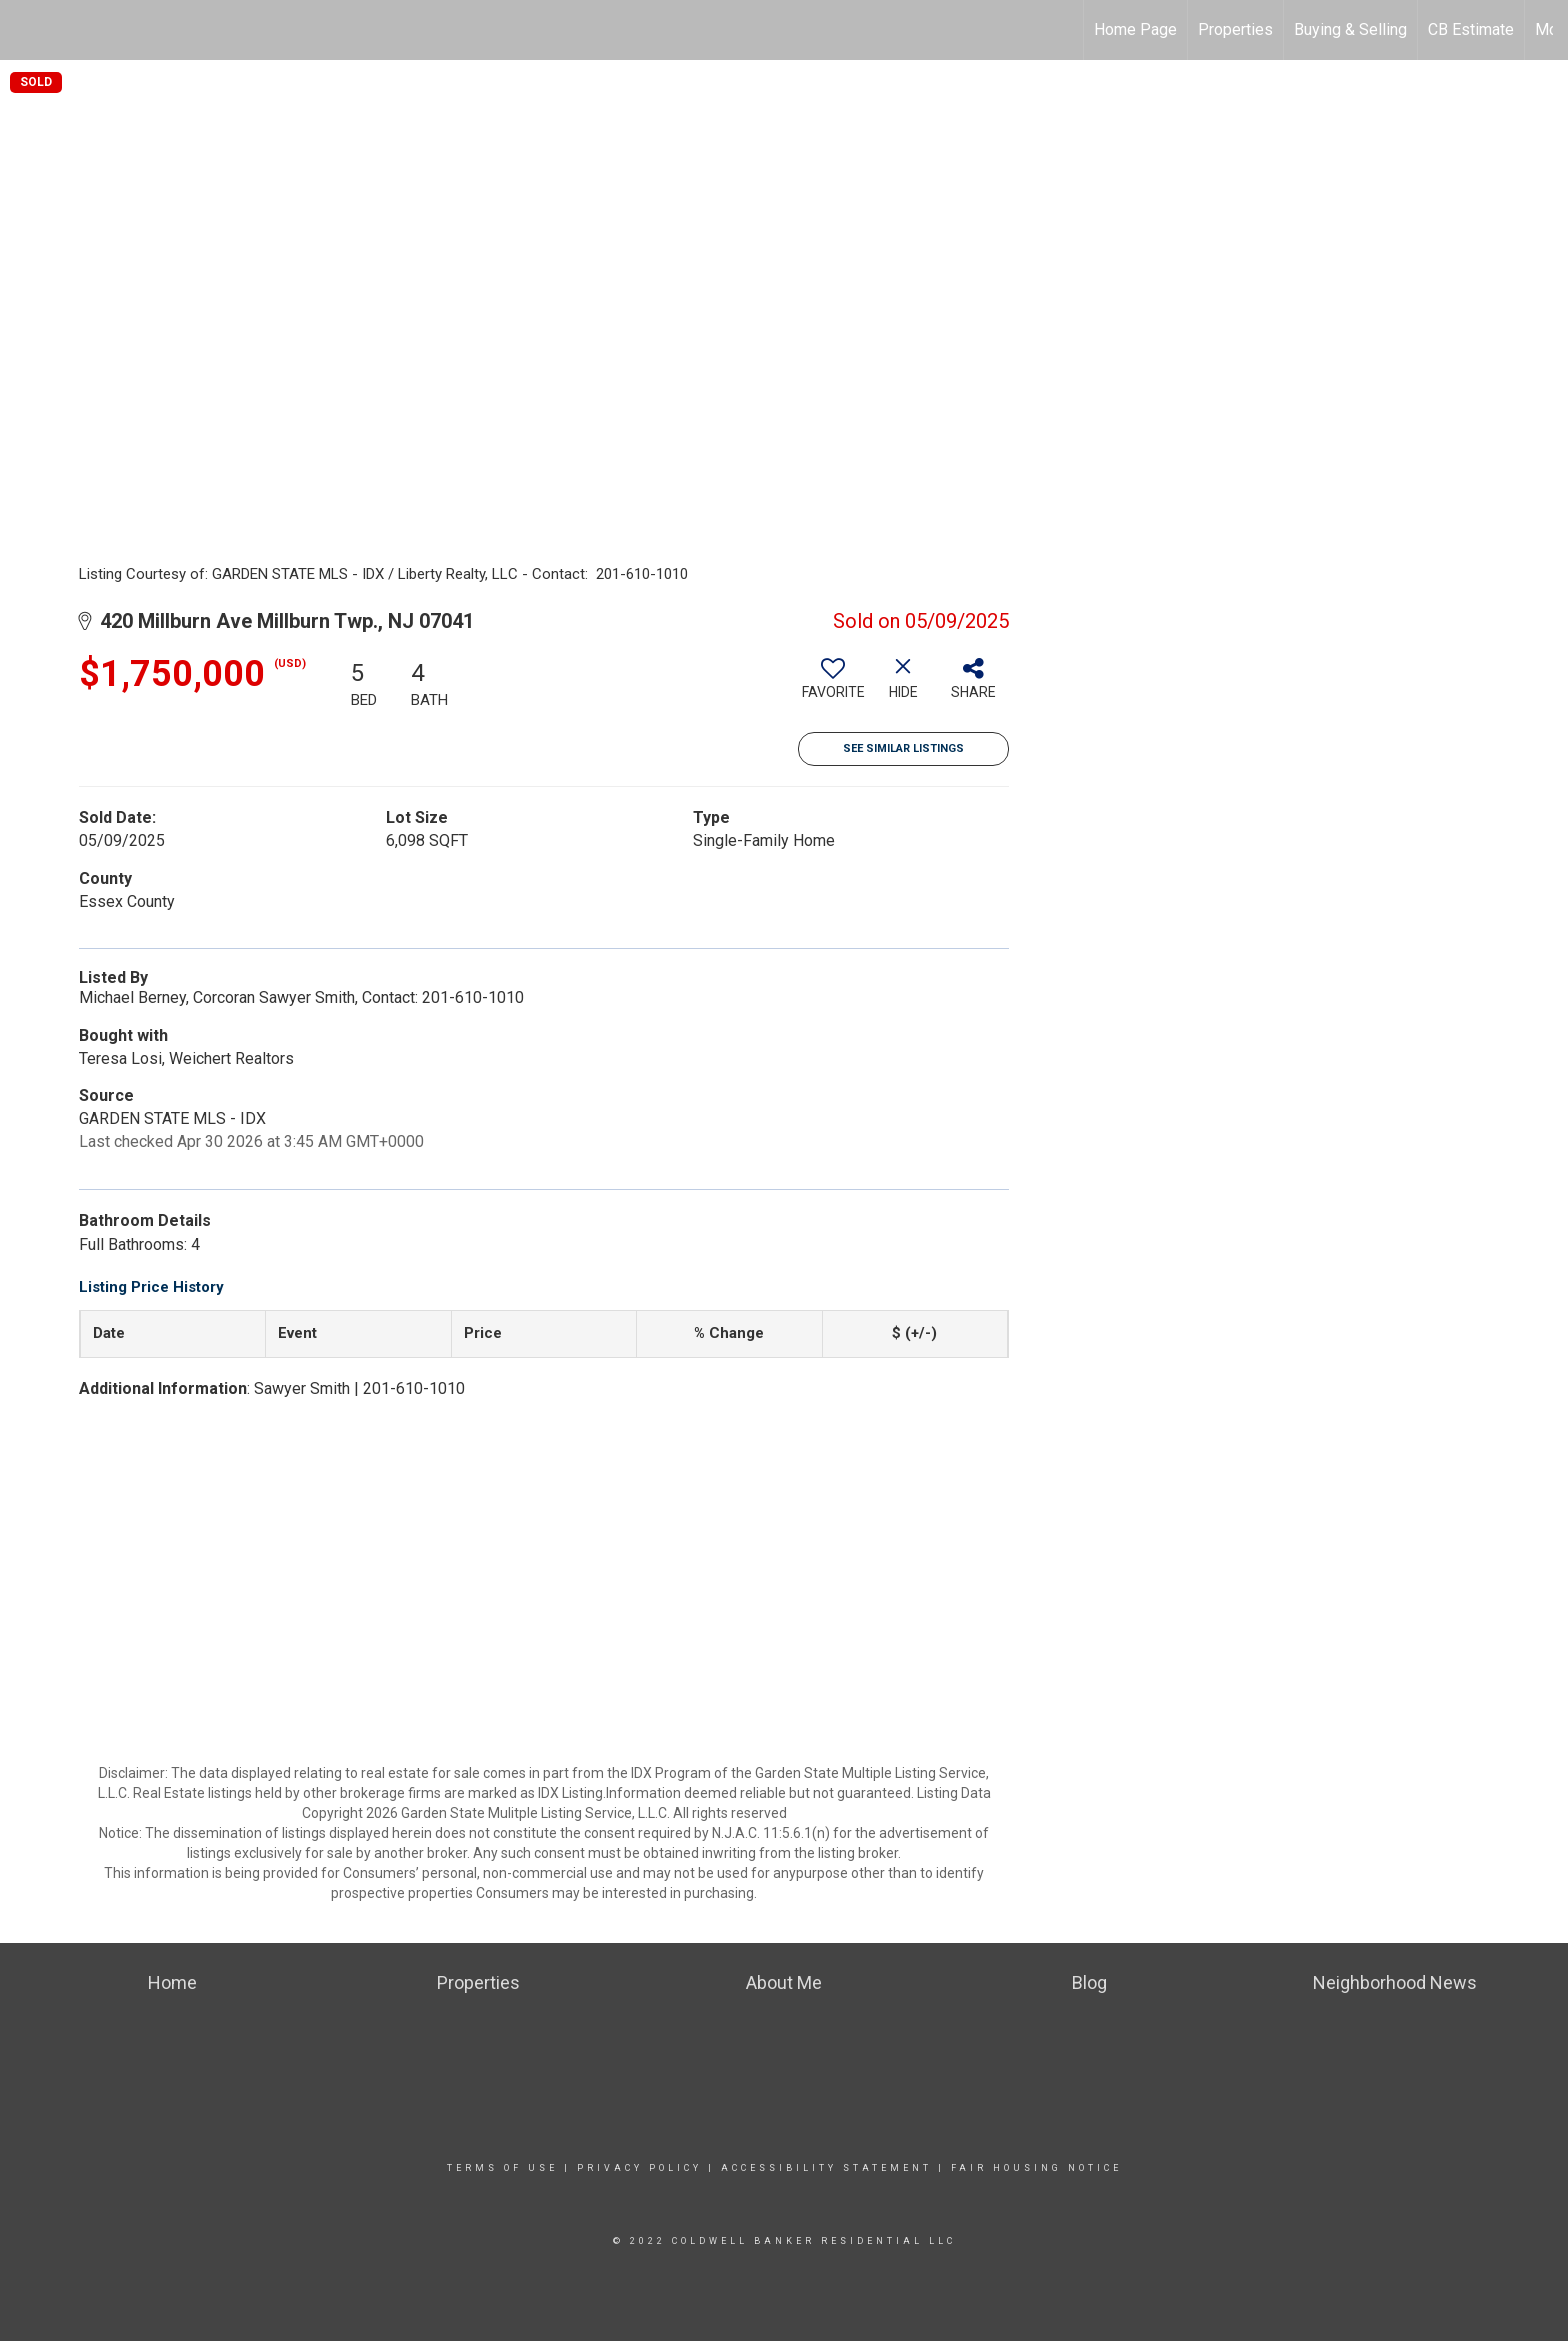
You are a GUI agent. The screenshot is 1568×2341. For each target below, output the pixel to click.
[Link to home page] (25, 30)
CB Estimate (1471, 29)
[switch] (833, 686)
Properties (1235, 29)
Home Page (1135, 29)
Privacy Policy (639, 2168)
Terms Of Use (502, 2168)
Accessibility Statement (826, 2168)
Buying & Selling (1350, 29)
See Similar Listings (903, 748)
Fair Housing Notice (1036, 2168)
